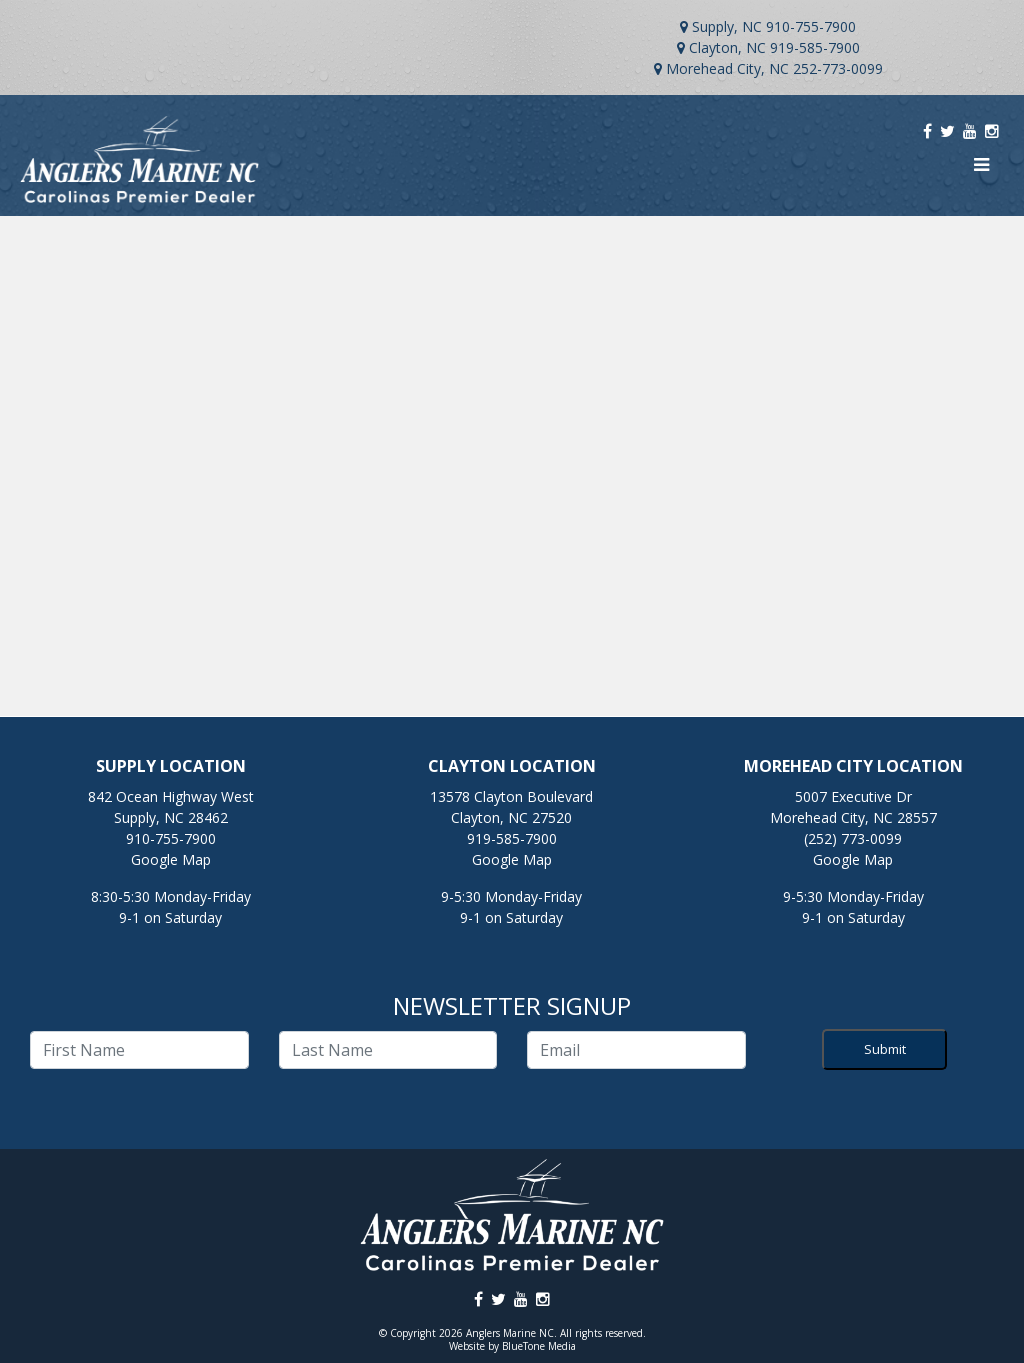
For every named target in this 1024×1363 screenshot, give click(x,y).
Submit (885, 1049)
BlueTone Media (539, 1346)
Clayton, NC (727, 47)
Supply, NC (727, 26)
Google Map (171, 859)
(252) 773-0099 (853, 838)
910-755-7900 (811, 26)
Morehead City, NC (727, 68)
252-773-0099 (838, 68)
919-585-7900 (815, 47)
